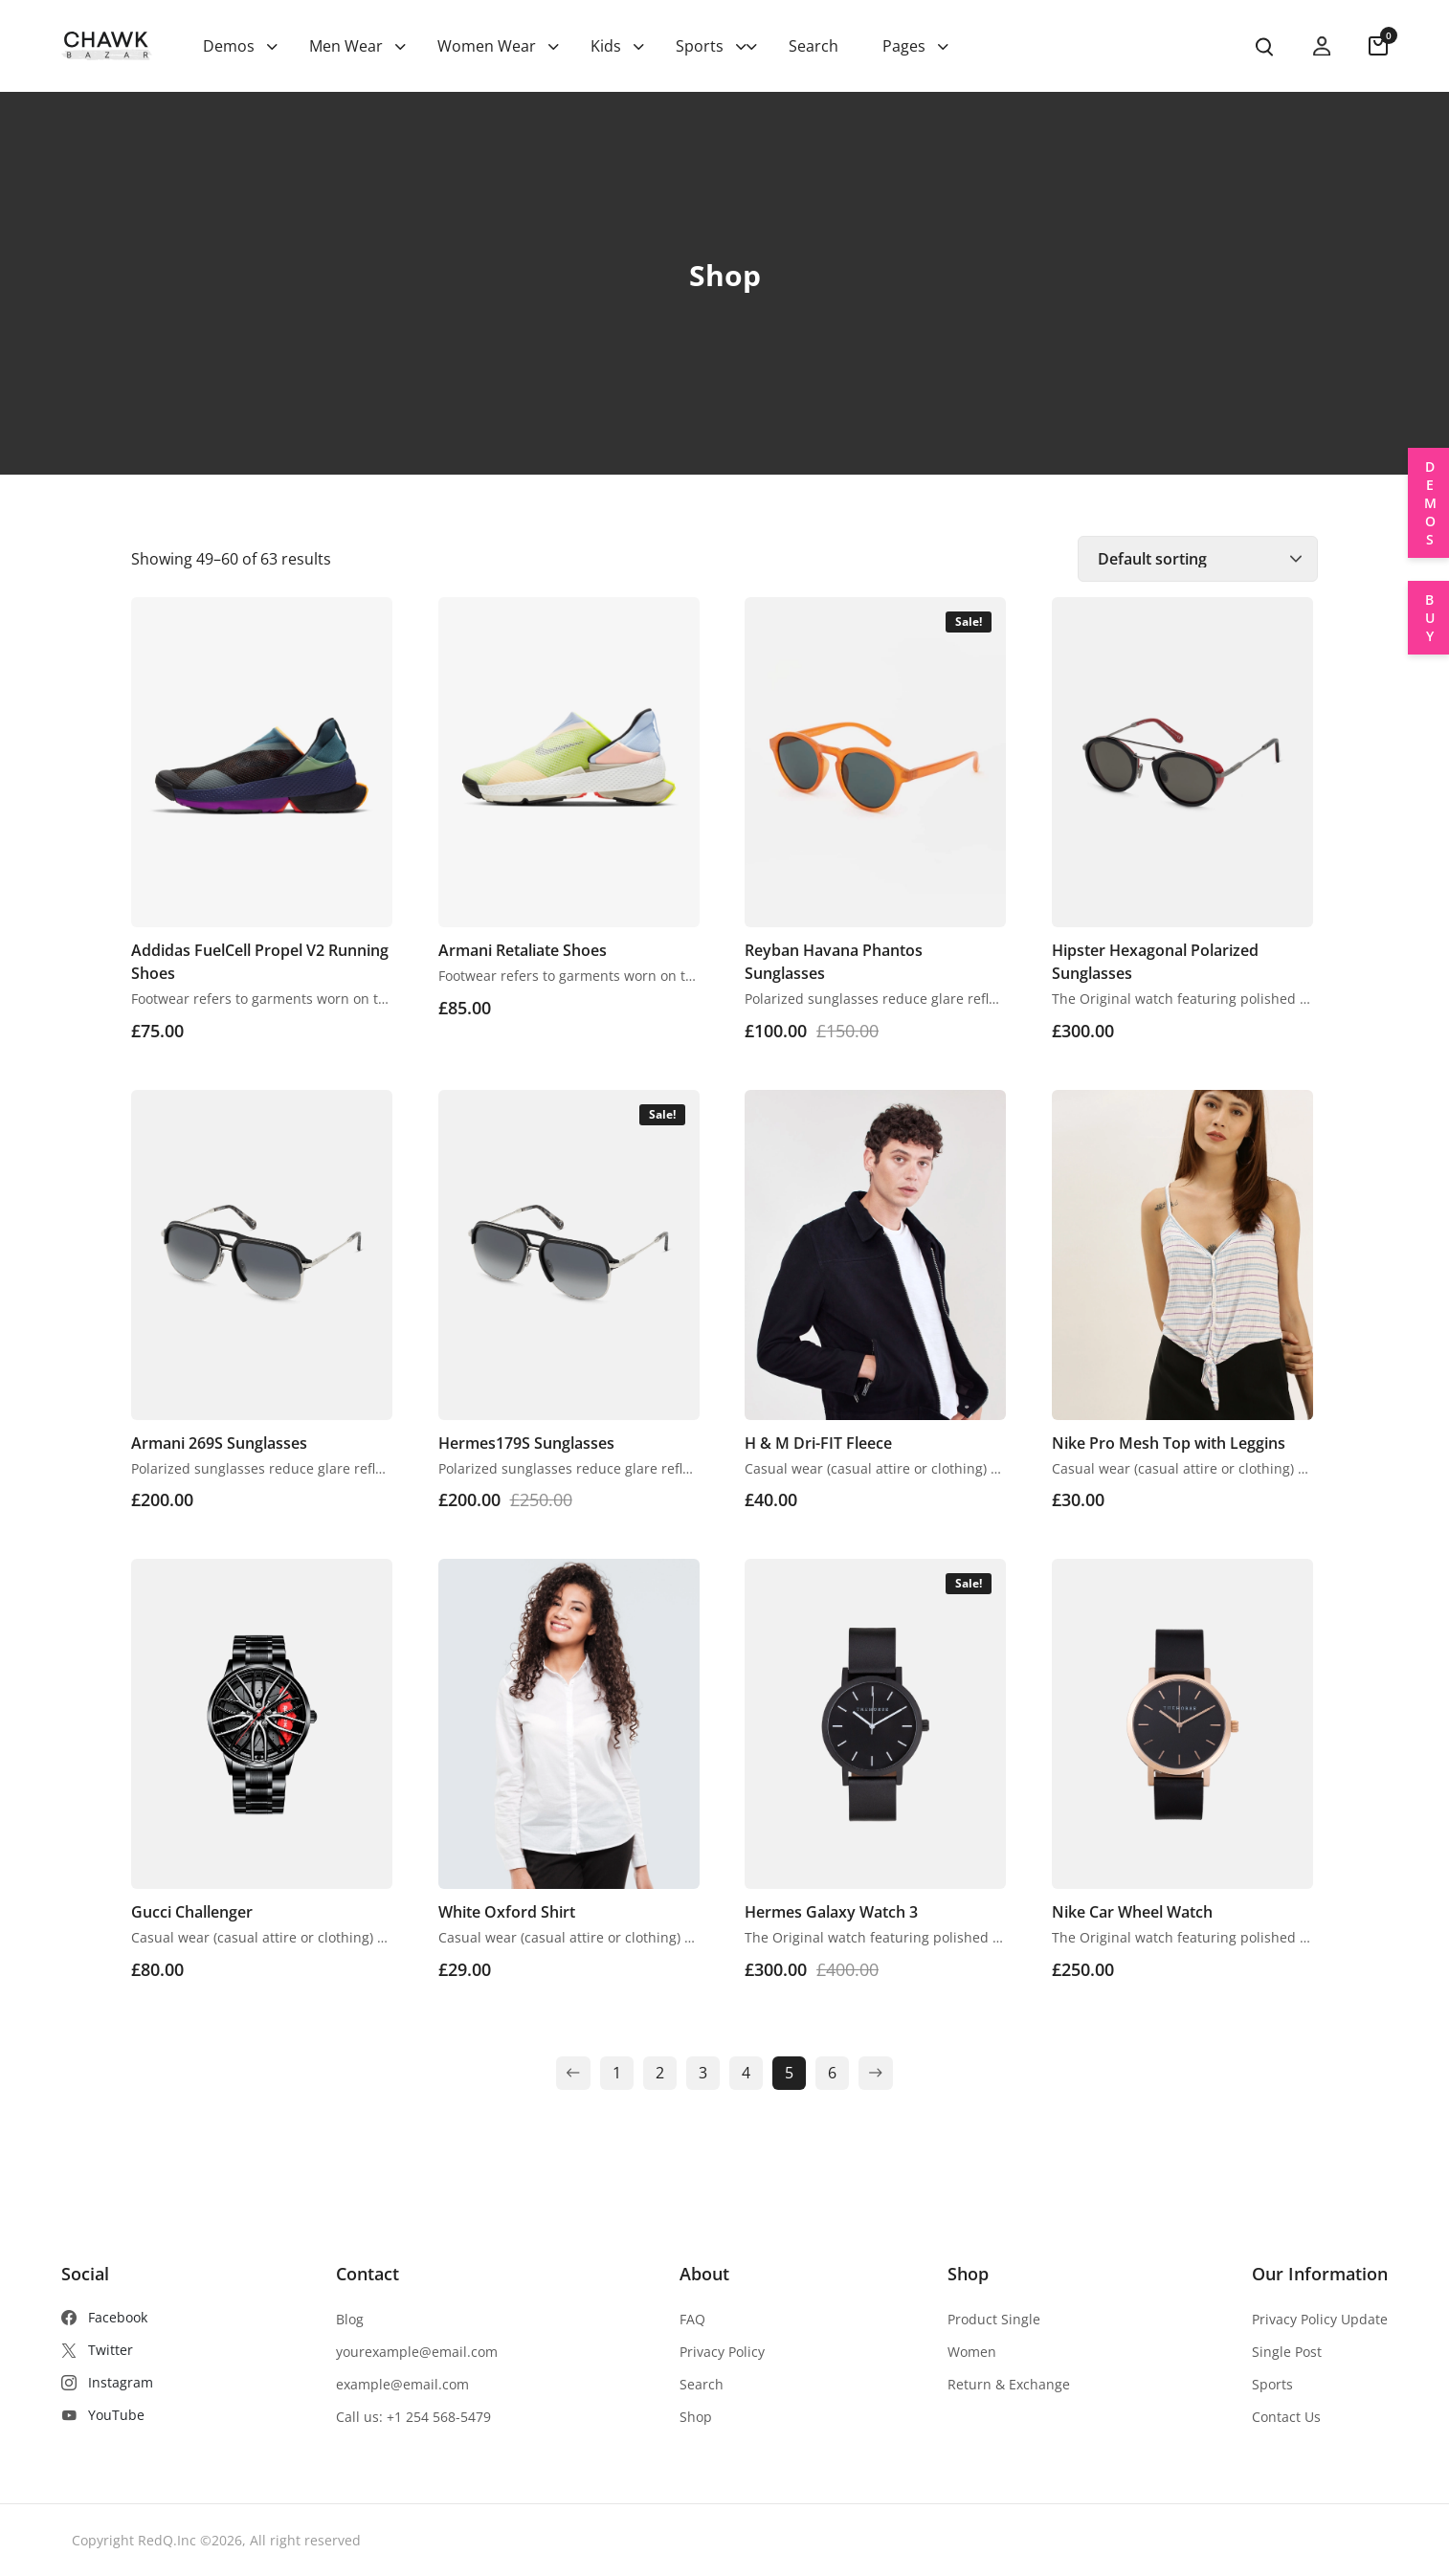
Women (971, 2352)
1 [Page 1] (617, 2072)
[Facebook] (107, 2317)
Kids (606, 45)
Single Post (1287, 2352)
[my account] (1321, 46)
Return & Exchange (1008, 2384)
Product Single (993, 2319)
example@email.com (402, 2384)
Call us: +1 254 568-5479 (413, 2417)
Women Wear (486, 45)
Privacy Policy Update (1320, 2319)
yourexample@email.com (417, 2352)
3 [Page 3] (703, 2072)
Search (813, 45)
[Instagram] (107, 2382)
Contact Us (1286, 2417)
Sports (700, 45)
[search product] (1264, 47)
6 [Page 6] (832, 2072)
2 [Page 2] (660, 2072)
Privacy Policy (722, 2352)
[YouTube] (107, 2415)
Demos (229, 45)
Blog (350, 2319)
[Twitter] (107, 2350)
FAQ (692, 2319)
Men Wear (346, 45)
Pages (903, 45)
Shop (696, 2417)
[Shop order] (1198, 559)
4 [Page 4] (746, 2072)
